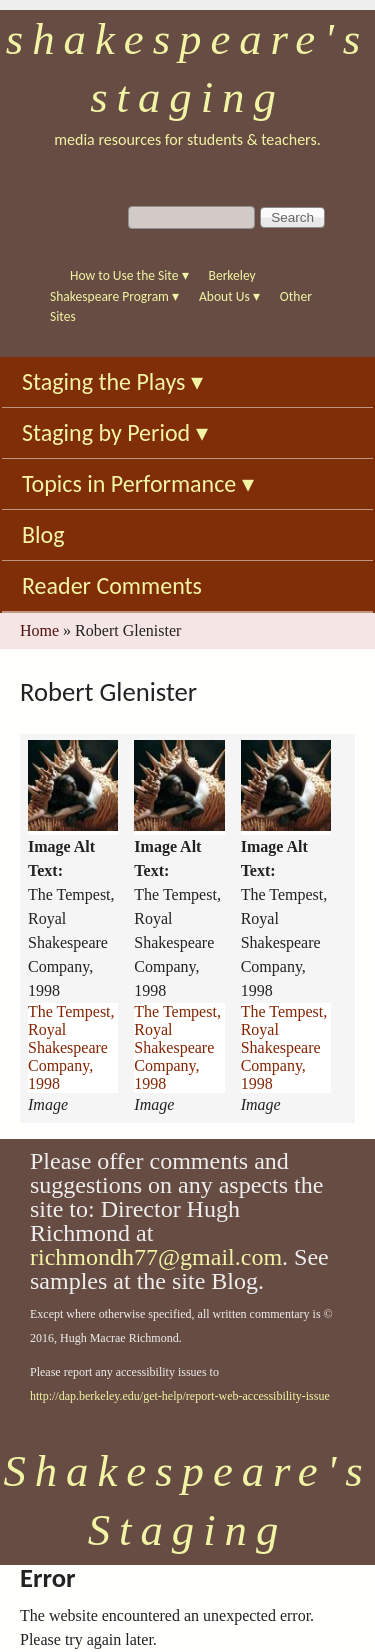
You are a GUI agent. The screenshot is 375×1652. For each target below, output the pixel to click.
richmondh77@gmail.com (156, 1257)
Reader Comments (112, 585)
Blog (43, 534)
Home (39, 630)
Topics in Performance (138, 483)
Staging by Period (115, 432)
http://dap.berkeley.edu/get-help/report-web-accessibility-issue (180, 1396)
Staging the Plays (112, 381)
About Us (229, 296)
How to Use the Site (129, 275)
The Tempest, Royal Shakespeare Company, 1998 (71, 1047)
